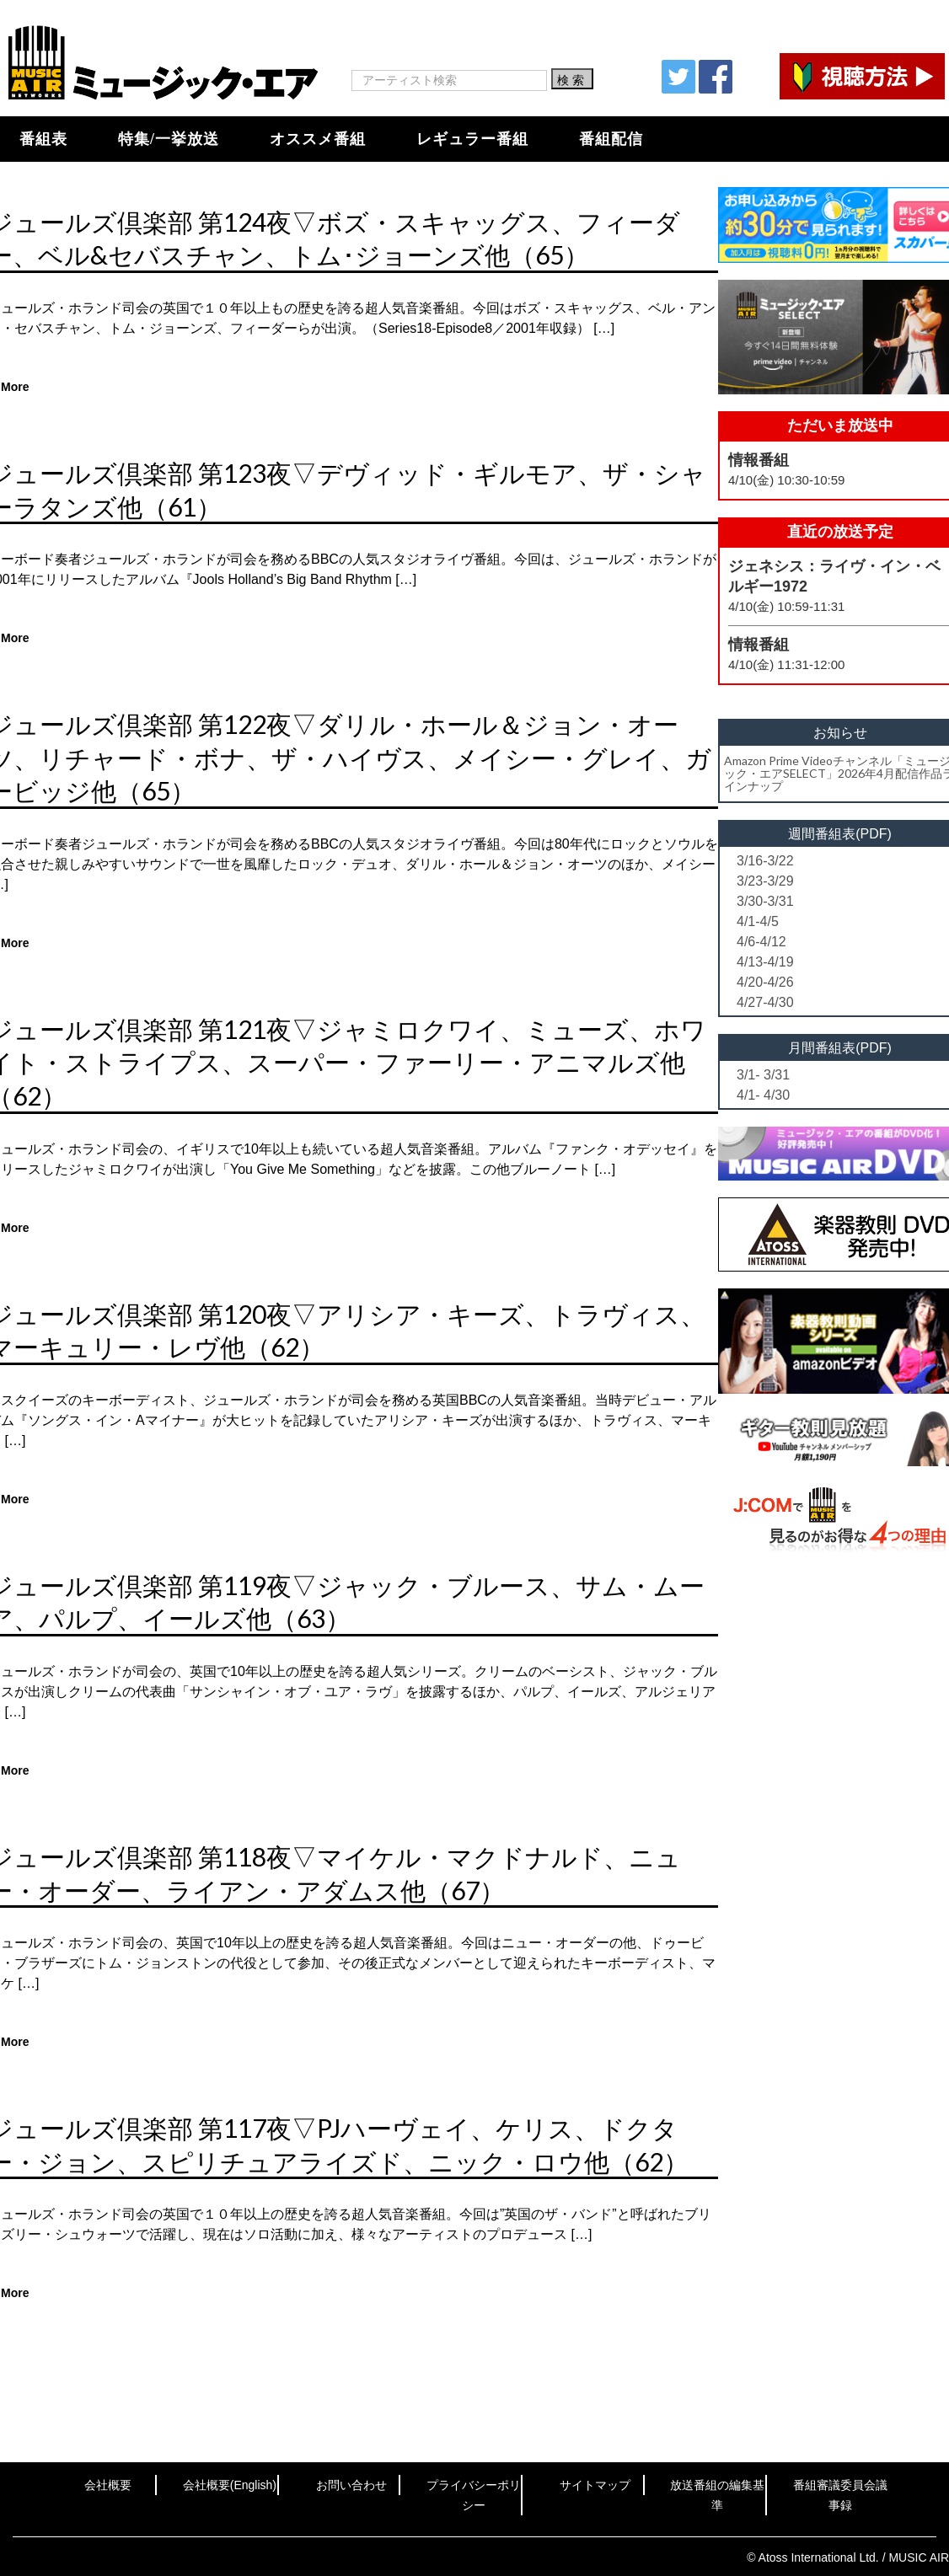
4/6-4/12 (761, 942)
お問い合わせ (351, 2485)
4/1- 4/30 (763, 1095)
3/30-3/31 (765, 901)
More (15, 387)
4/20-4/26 (765, 982)
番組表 (43, 139)
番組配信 (611, 139)
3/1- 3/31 (763, 1075)
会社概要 (107, 2485)
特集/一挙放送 (168, 139)
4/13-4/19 (765, 962)
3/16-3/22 (765, 861)
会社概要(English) (229, 2485)
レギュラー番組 (472, 139)
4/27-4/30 (765, 1002)
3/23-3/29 (765, 881)
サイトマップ (595, 2485)
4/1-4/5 (758, 921)
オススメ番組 (318, 139)
